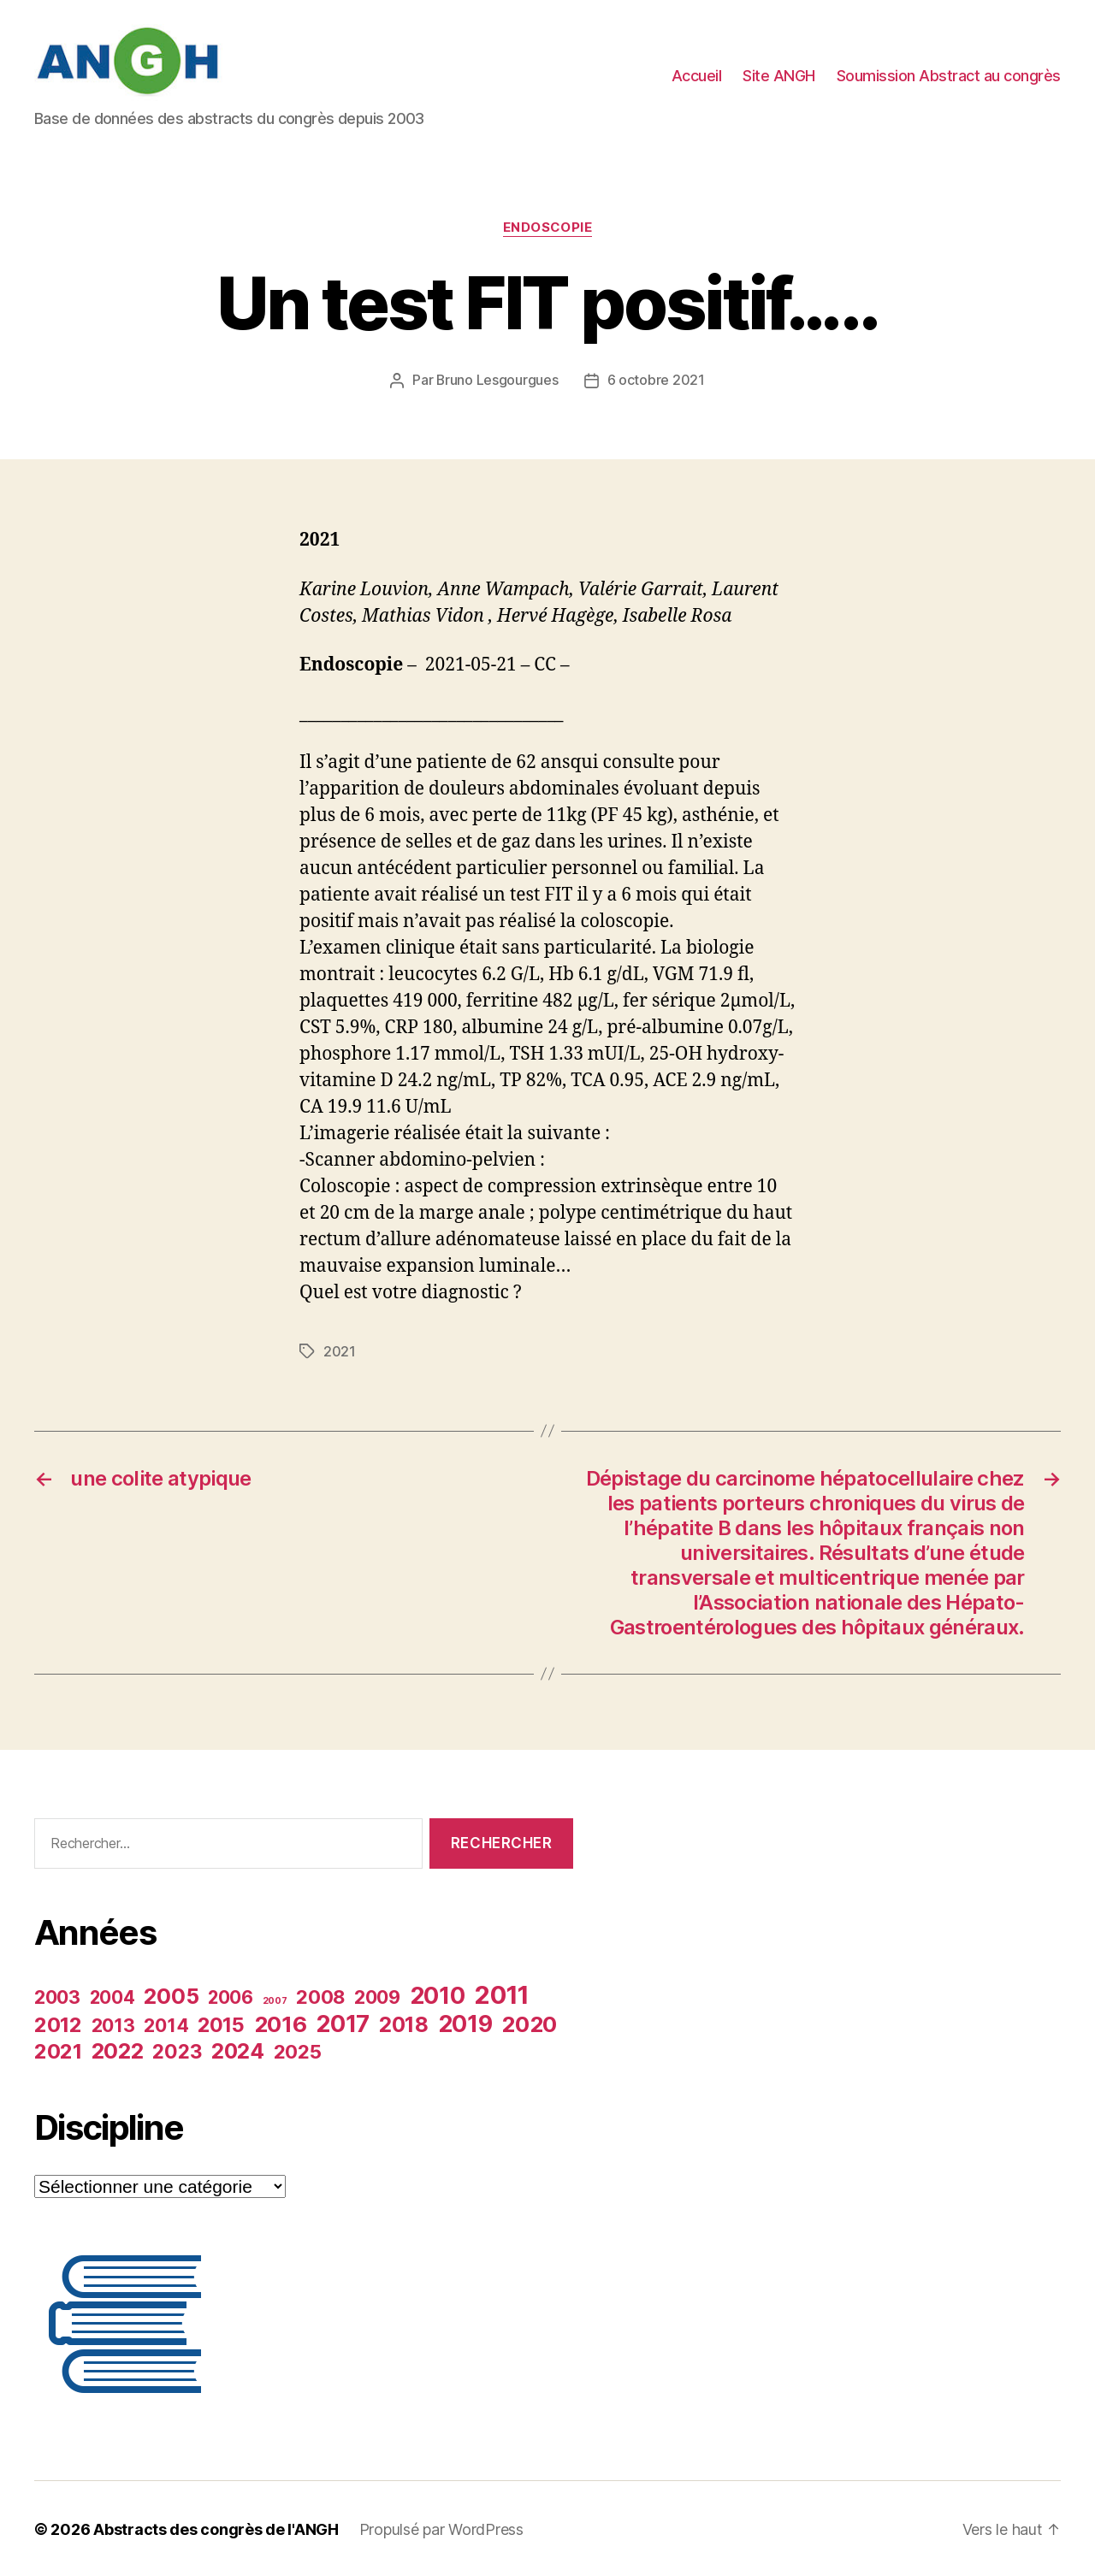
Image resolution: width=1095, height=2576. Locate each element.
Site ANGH (779, 76)
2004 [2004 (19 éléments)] (112, 1995)
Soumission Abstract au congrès (949, 76)
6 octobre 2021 (656, 379)
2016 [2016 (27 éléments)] (280, 2022)
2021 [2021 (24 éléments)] (58, 2049)
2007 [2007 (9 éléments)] (275, 1999)
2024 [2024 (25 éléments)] (237, 2049)
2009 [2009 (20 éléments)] (377, 1995)
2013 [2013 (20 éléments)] (113, 2023)
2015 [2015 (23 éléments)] (221, 2023)
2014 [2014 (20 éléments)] (166, 2023)
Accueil (697, 76)
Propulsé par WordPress (441, 2528)
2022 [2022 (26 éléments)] (118, 2049)
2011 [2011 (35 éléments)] (502, 1993)
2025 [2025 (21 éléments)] (298, 2050)
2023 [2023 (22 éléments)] (177, 2049)
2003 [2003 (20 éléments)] (57, 1995)
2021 (339, 1350)
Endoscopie (547, 227)
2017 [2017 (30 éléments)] (343, 2022)
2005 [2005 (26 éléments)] (171, 1994)
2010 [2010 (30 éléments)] (437, 1994)
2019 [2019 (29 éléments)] (465, 2021)
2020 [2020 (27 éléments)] (529, 2022)
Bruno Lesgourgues (497, 379)
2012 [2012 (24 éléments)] (58, 2023)
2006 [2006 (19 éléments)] (230, 1995)
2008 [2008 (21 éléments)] (320, 1995)
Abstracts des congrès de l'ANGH (216, 2528)
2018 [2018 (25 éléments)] (404, 2022)
